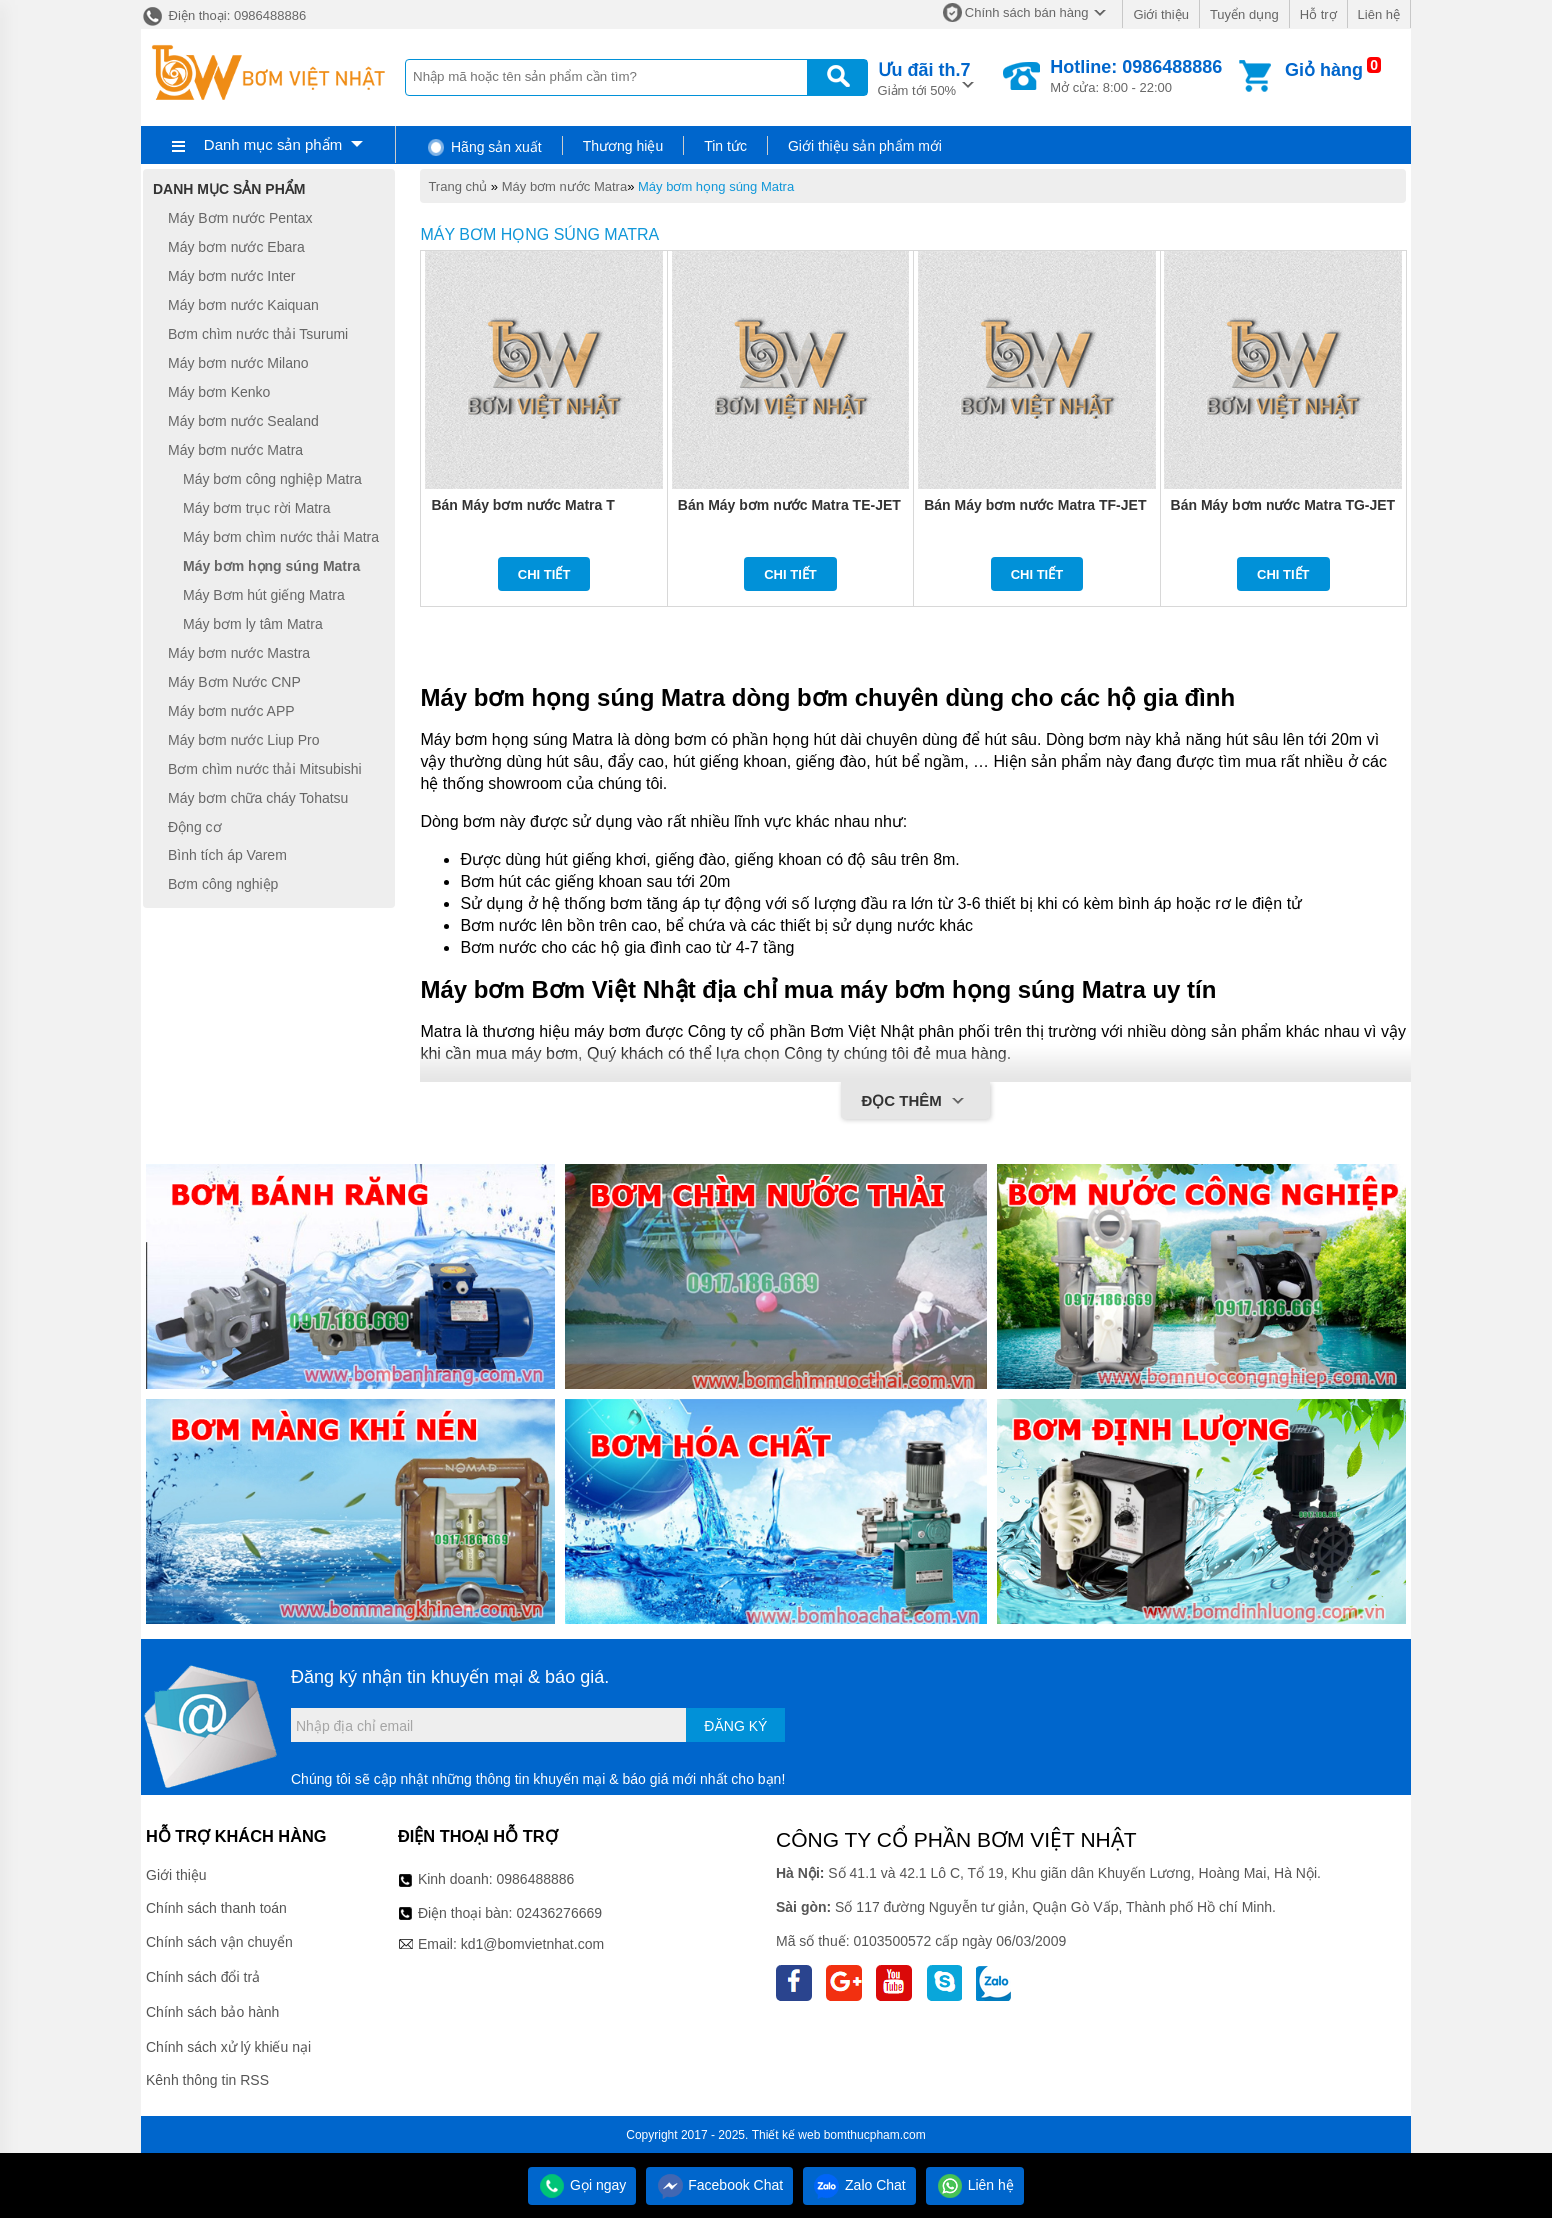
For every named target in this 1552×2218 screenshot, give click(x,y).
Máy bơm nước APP (231, 711)
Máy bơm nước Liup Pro (244, 740)
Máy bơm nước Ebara (236, 247)
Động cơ (195, 827)
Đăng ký (735, 1726)
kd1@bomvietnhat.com (532, 1944)
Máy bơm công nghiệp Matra (272, 479)
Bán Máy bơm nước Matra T (522, 505)
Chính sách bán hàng (1027, 12)
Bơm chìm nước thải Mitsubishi (265, 769)
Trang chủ (457, 186)
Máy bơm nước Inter (231, 276)
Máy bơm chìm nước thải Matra (281, 537)
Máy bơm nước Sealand (243, 421)
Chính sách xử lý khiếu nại (228, 2047)
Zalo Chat (859, 2185)
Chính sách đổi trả (203, 1977)
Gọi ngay (582, 2185)
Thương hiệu (623, 146)
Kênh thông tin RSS (207, 2080)
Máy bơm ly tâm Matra (253, 624)
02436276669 (559, 1913)
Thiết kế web (786, 2135)
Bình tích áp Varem (227, 856)
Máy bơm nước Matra (564, 186)
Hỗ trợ (1318, 14)
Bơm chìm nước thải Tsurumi (258, 334)
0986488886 (536, 1879)
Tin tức (725, 146)
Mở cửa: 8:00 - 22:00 (1136, 76)
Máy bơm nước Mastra (239, 653)
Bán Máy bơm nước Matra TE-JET (789, 505)
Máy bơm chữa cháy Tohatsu (258, 798)
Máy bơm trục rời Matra (257, 508)
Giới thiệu (1160, 14)
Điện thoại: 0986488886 (223, 15)
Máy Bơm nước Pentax (240, 218)
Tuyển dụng (1244, 14)
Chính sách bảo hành (212, 2012)
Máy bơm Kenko (219, 392)
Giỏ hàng (1324, 70)
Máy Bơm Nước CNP (234, 682)
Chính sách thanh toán (216, 1908)
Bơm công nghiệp (223, 884)
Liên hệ (1379, 14)
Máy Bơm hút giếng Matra (264, 595)
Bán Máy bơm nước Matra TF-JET (1035, 505)
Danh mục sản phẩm (273, 144)
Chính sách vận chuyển (219, 1942)
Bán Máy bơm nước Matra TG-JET (1283, 505)
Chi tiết (544, 574)
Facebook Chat (719, 2185)
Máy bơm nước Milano (238, 363)
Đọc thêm (915, 1102)
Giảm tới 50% (924, 77)
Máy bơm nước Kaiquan (243, 305)
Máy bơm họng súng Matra (716, 186)
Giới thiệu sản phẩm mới (865, 146)
